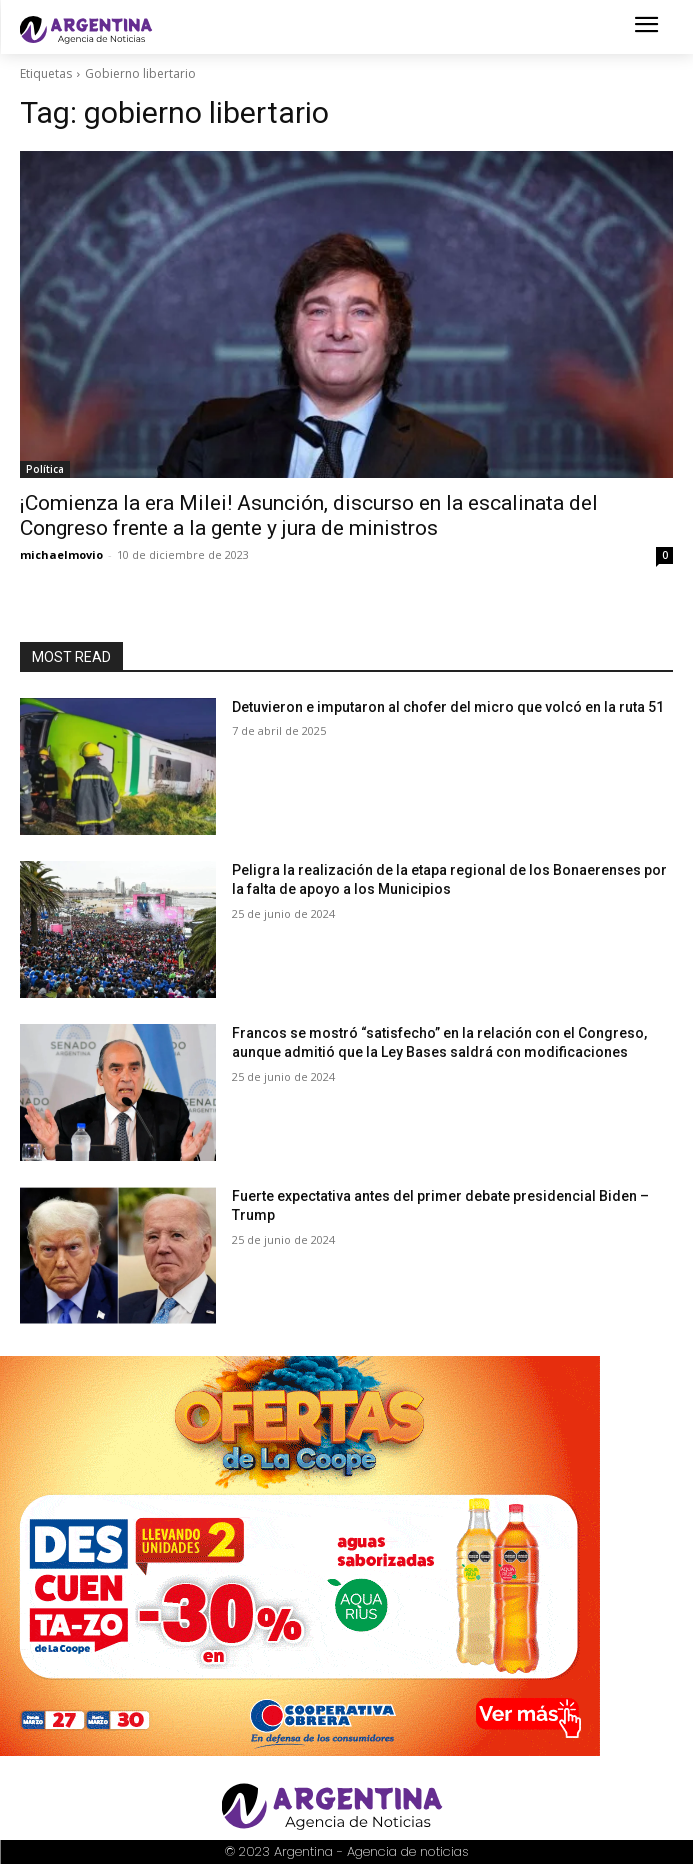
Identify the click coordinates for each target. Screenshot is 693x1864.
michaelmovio (61, 554)
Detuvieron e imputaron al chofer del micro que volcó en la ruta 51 (448, 707)
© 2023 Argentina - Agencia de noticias (347, 1851)
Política (45, 469)
